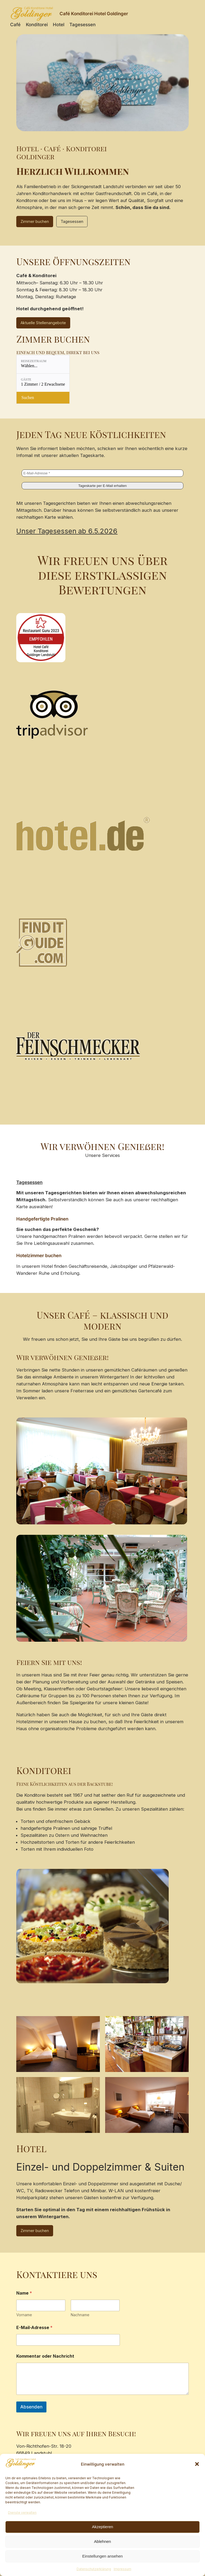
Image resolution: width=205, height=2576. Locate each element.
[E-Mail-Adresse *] (102, 473)
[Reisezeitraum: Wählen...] (43, 364)
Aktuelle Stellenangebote (43, 322)
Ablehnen (102, 2541)
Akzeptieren (102, 2526)
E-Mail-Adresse (34, 2327)
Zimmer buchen (35, 221)
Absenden (31, 2407)
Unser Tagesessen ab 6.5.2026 (66, 531)
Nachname (80, 2314)
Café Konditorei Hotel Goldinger (94, 13)
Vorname (24, 2314)
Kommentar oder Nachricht (45, 2356)
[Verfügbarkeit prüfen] (43, 398)
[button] (197, 2464)
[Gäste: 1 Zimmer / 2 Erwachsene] (43, 383)
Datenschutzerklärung (94, 2569)
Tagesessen (72, 221)
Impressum (122, 2569)
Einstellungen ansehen (102, 2556)
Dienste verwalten (22, 2513)
